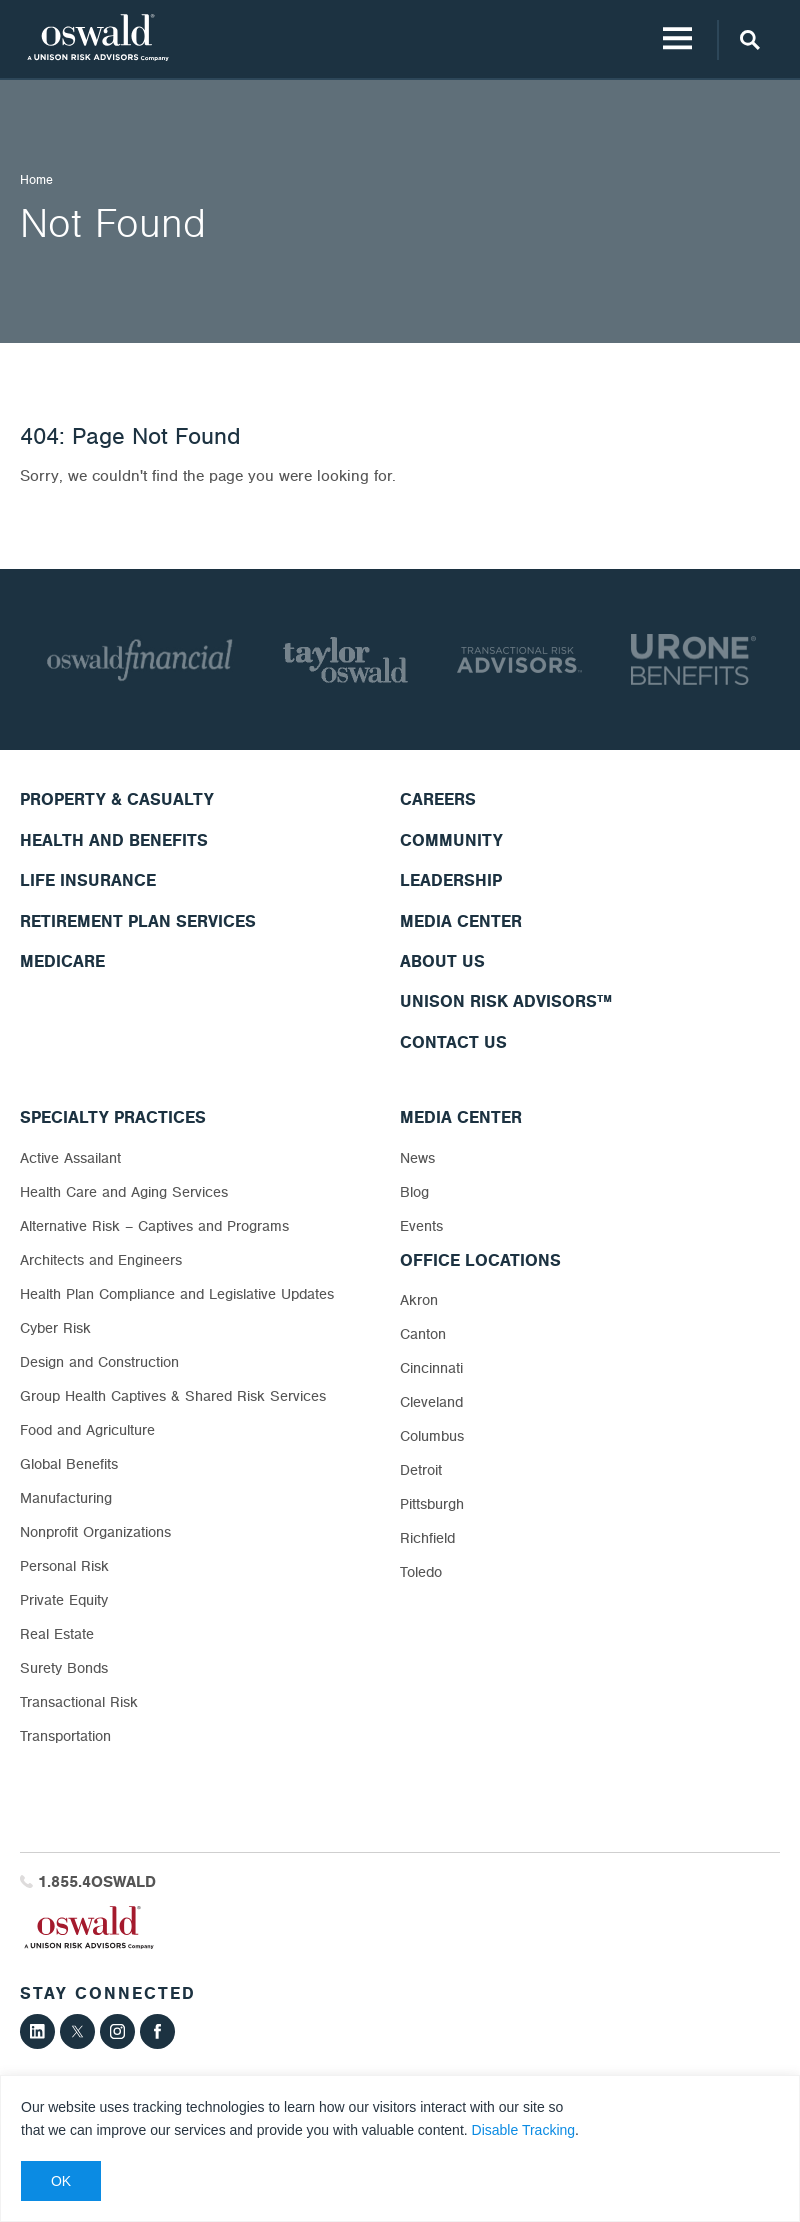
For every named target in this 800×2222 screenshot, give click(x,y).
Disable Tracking (524, 2130)
